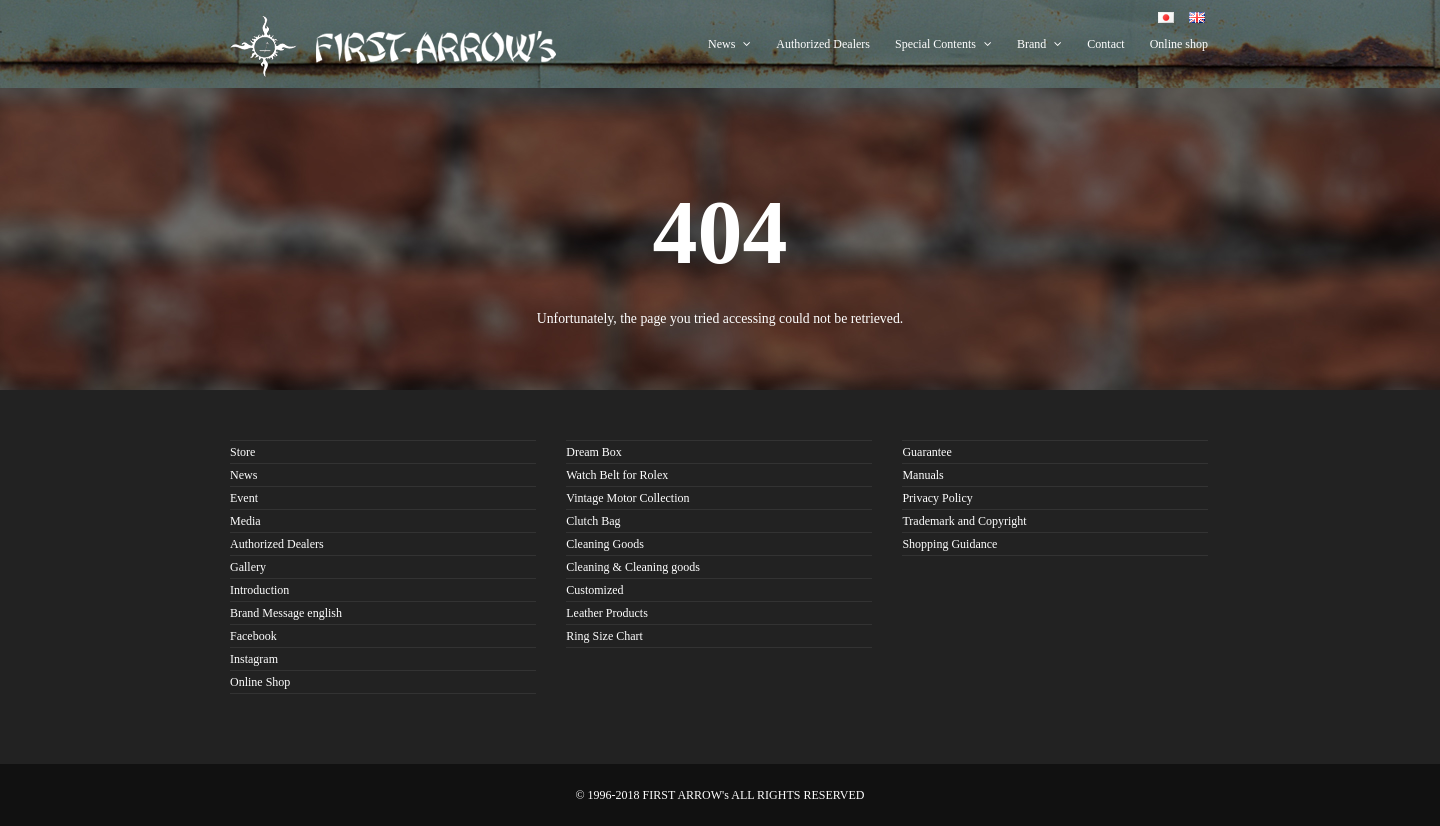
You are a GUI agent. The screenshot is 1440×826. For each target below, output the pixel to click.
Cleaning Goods (605, 544)
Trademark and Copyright (964, 521)
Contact (1105, 44)
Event (244, 498)
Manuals (922, 475)
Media (245, 521)
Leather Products (607, 613)
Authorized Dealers (823, 44)
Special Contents (943, 44)
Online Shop (260, 682)
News (729, 44)
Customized (594, 590)
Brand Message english (286, 613)
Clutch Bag (593, 521)
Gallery (248, 567)
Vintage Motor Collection (627, 498)
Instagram (254, 659)
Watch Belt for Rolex (617, 475)
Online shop (1179, 44)
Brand (1039, 44)
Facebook (253, 636)
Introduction (259, 590)
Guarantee (926, 452)
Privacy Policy (937, 498)
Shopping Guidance (949, 544)
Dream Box (594, 452)
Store (242, 452)
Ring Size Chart (604, 636)
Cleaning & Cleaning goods (633, 567)
